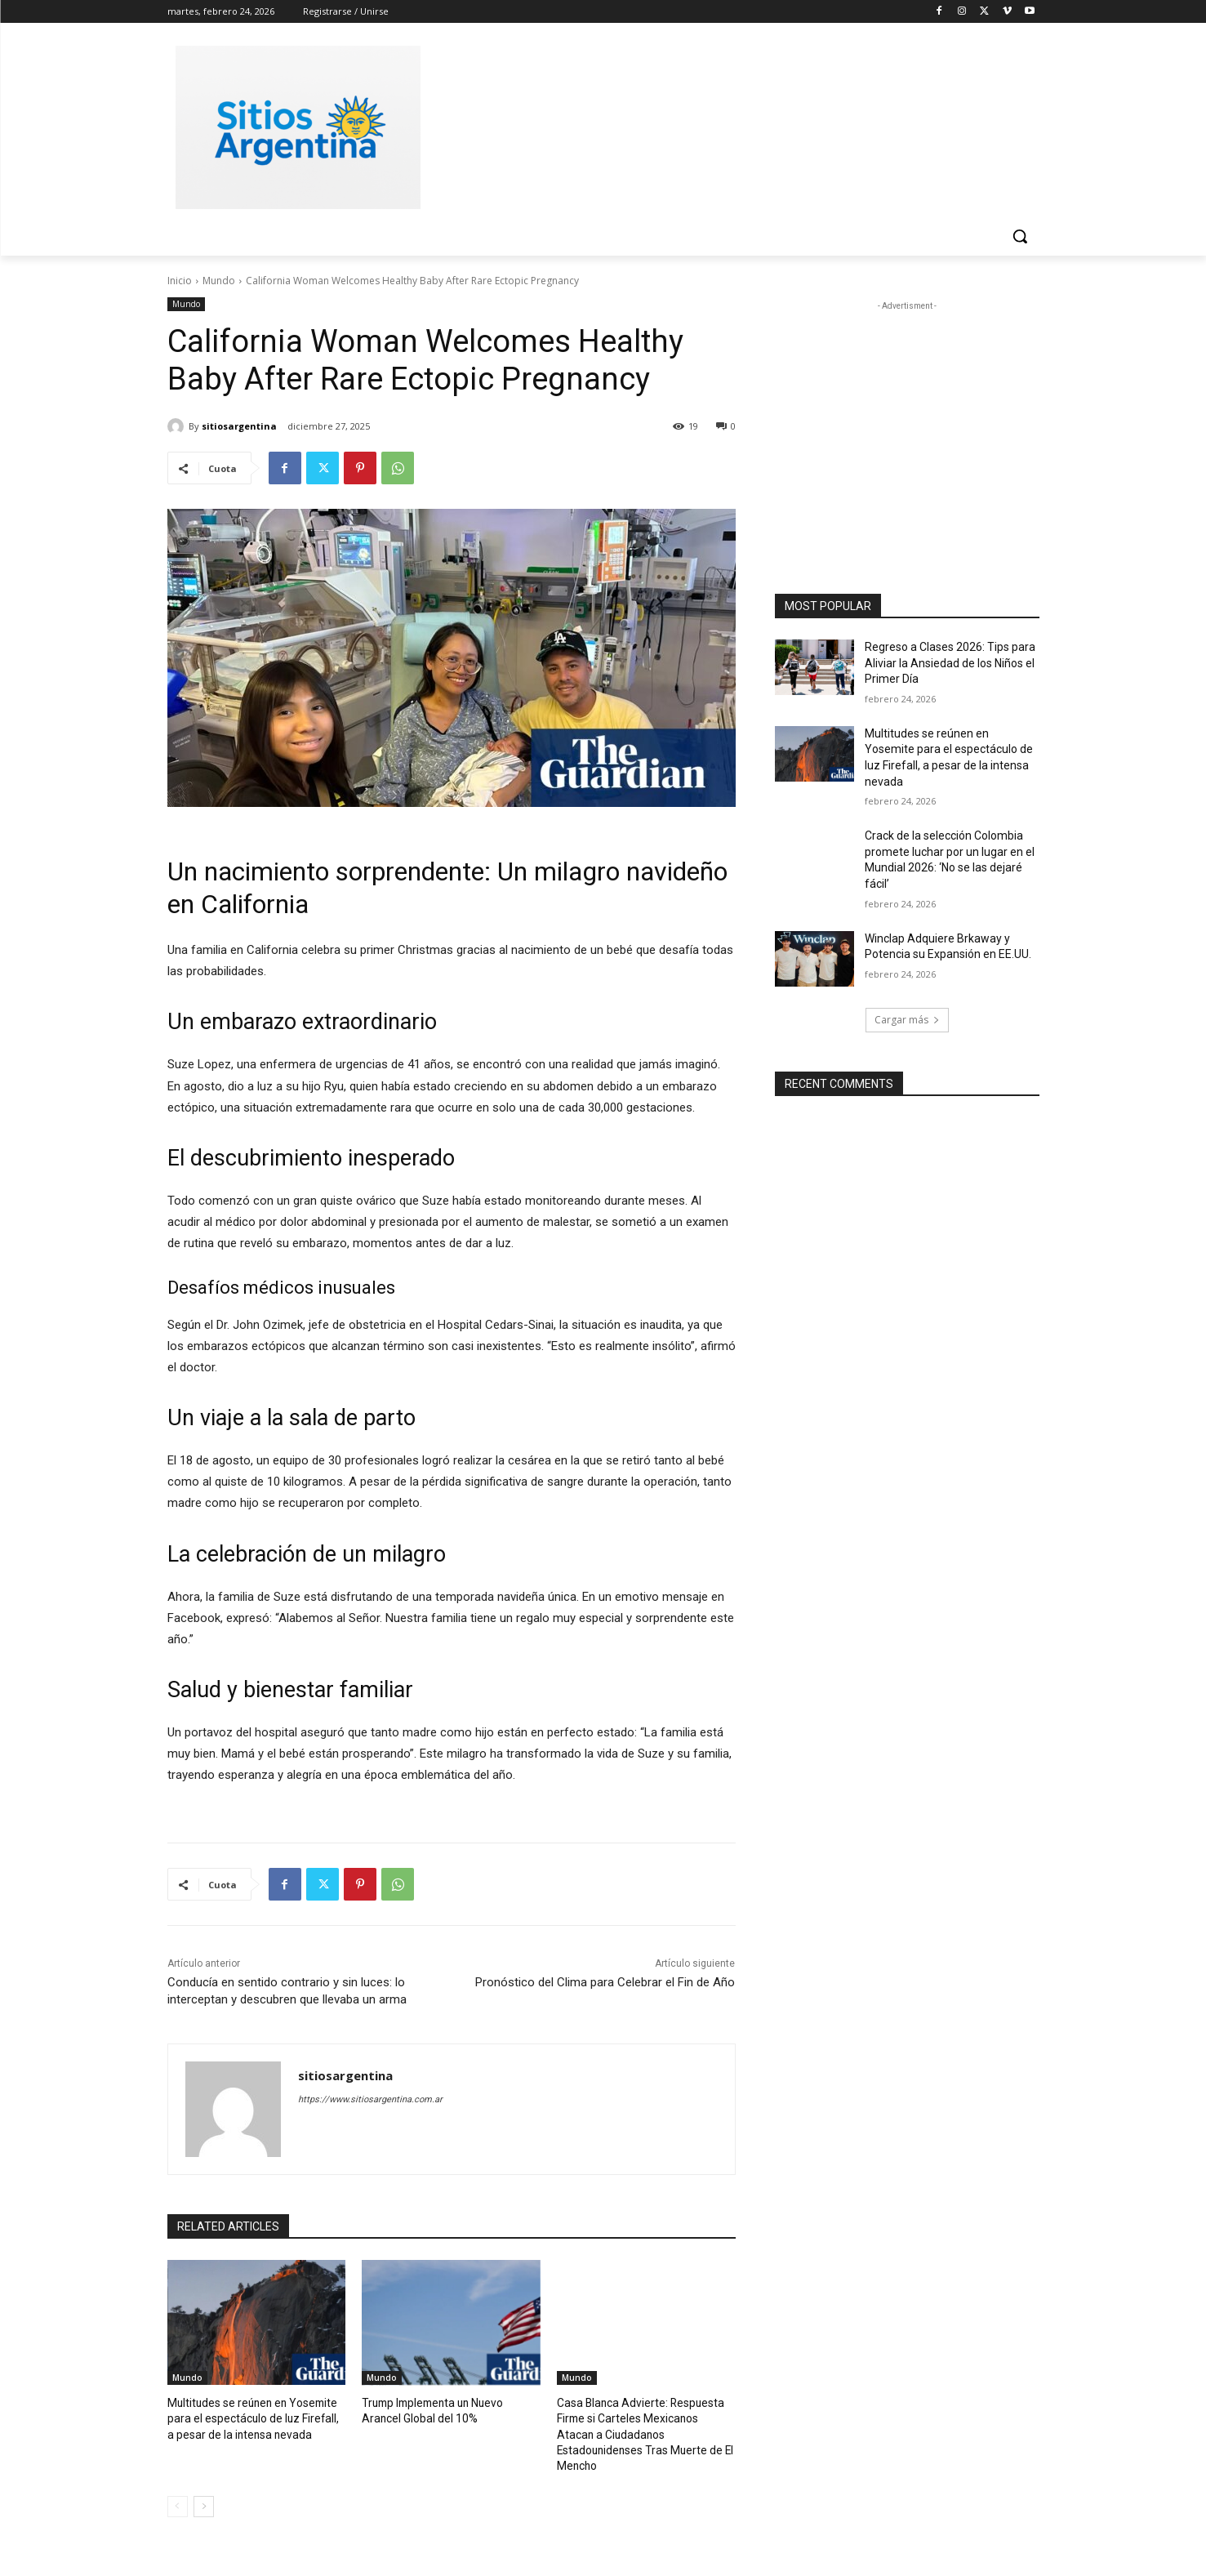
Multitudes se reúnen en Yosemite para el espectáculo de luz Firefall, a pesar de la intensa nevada (251, 2417)
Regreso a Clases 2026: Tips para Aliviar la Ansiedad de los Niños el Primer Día (950, 662)
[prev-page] (177, 2487)
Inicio (179, 280)
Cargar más (907, 1020)
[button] (1019, 236)
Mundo (218, 280)
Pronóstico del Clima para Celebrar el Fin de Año (605, 1982)
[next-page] (204, 2487)
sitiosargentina (239, 426)
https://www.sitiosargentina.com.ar (370, 2099)
